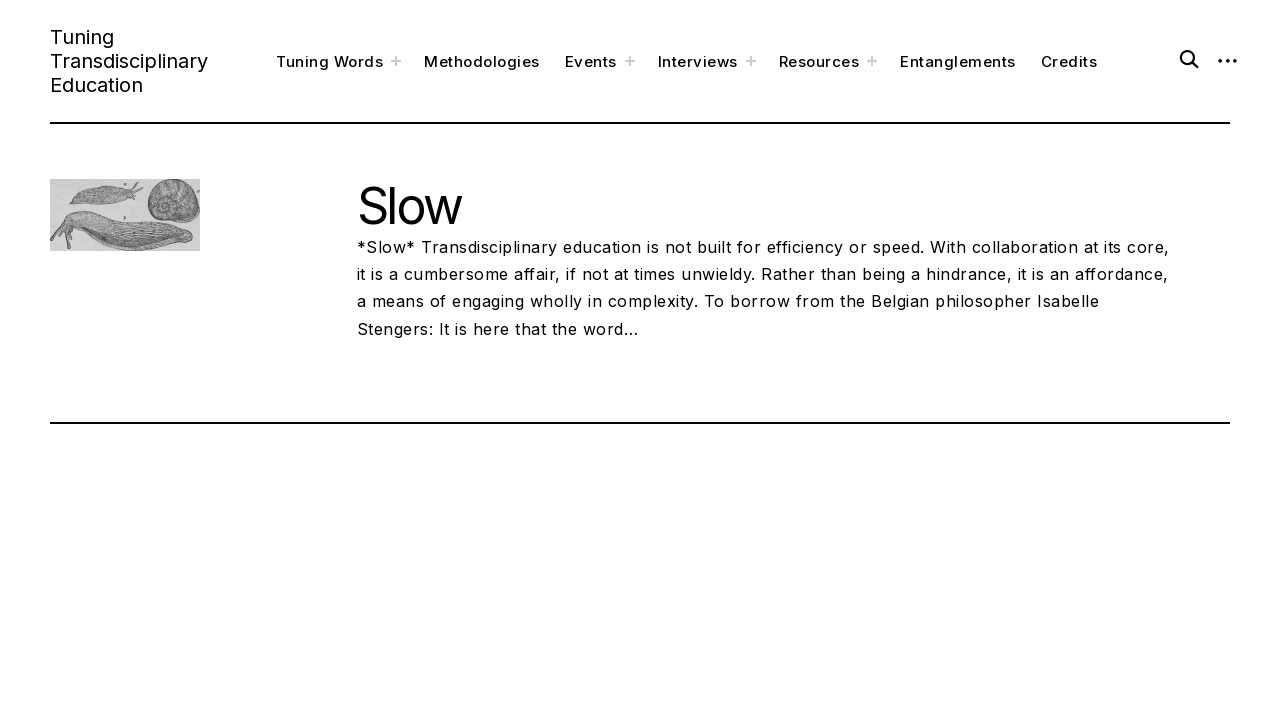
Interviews (698, 61)
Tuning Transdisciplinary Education (129, 61)
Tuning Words (329, 61)
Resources (819, 61)
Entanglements (958, 61)
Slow (409, 206)
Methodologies (482, 61)
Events (591, 61)
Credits (1069, 61)
